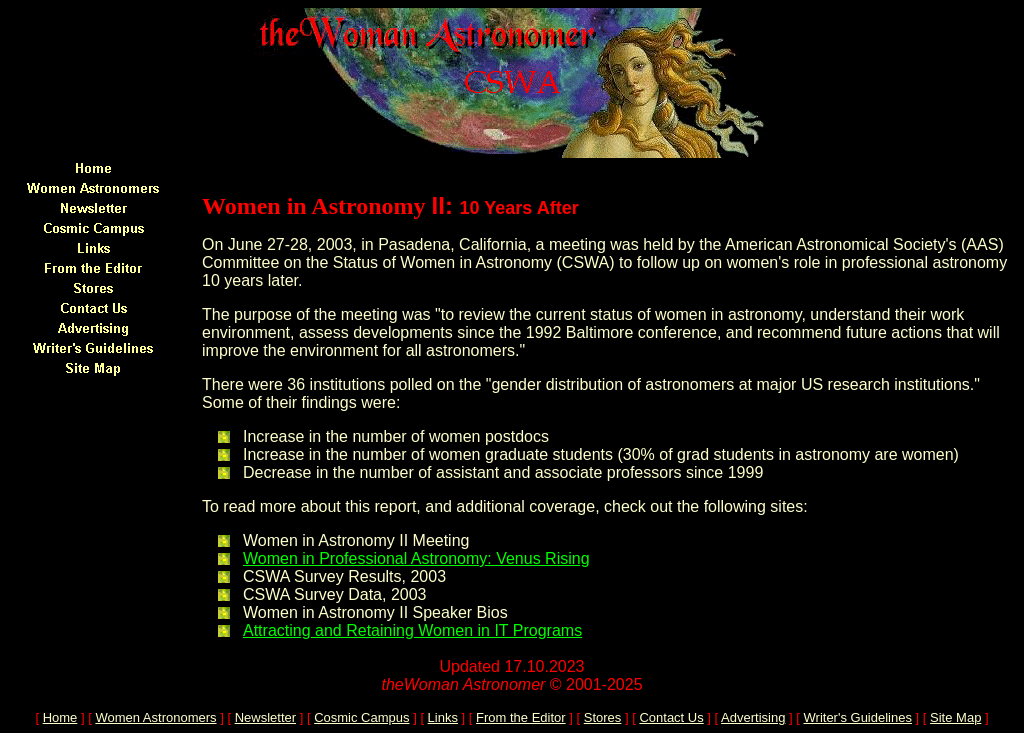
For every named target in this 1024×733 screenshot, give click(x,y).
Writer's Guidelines (858, 717)
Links (443, 717)
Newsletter (265, 717)
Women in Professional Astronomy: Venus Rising (416, 558)
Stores (603, 717)
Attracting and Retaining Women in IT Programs (412, 630)
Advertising (753, 717)
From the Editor (521, 717)
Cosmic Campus (361, 717)
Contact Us (671, 717)
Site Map (955, 717)
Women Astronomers (155, 717)
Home (60, 717)
